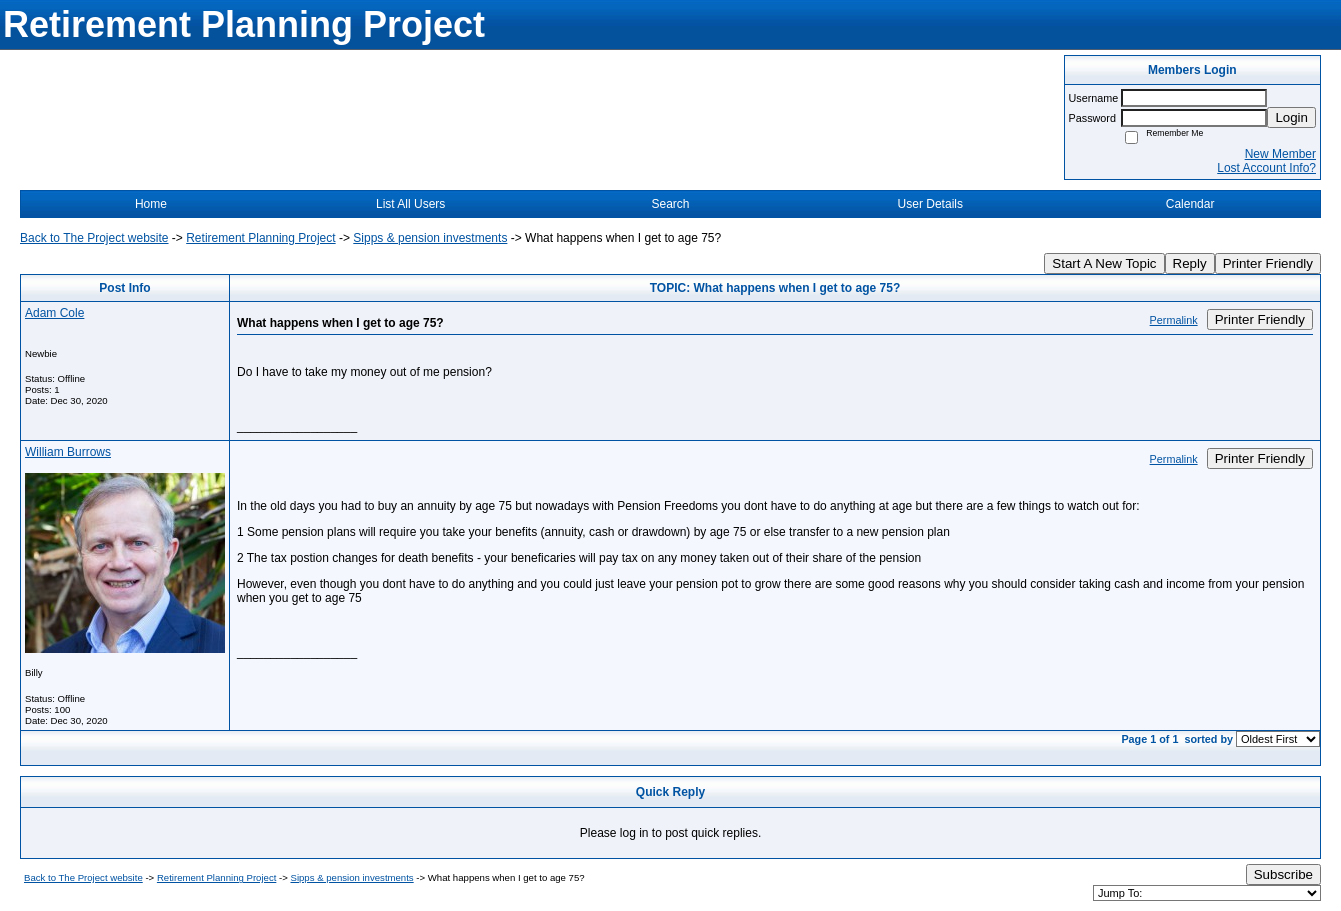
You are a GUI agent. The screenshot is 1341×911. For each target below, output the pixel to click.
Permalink (1174, 320)
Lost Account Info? (1266, 168)
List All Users (410, 204)
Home (151, 204)
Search (670, 204)
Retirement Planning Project (260, 238)
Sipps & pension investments (430, 238)
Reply (1190, 263)
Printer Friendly (1268, 263)
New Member (1280, 154)
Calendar (1190, 204)
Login (1291, 117)
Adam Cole (54, 313)
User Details (930, 204)
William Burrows (68, 452)
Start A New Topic (1104, 263)
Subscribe (1283, 874)
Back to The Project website (94, 238)
